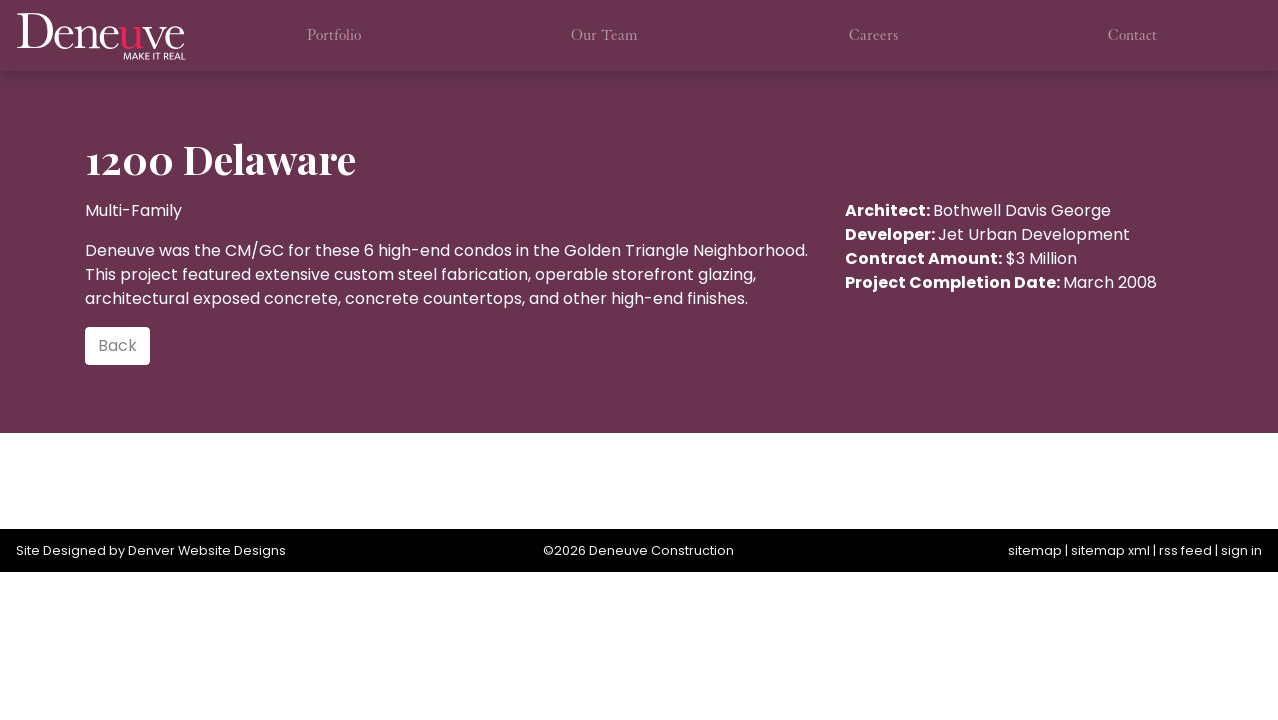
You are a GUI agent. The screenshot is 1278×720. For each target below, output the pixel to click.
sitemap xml (1110, 550)
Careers (873, 35)
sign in (1241, 550)
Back (117, 345)
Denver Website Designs (207, 550)
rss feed (1185, 550)
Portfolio (334, 35)
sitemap (1035, 550)
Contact (1132, 35)
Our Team (604, 35)
